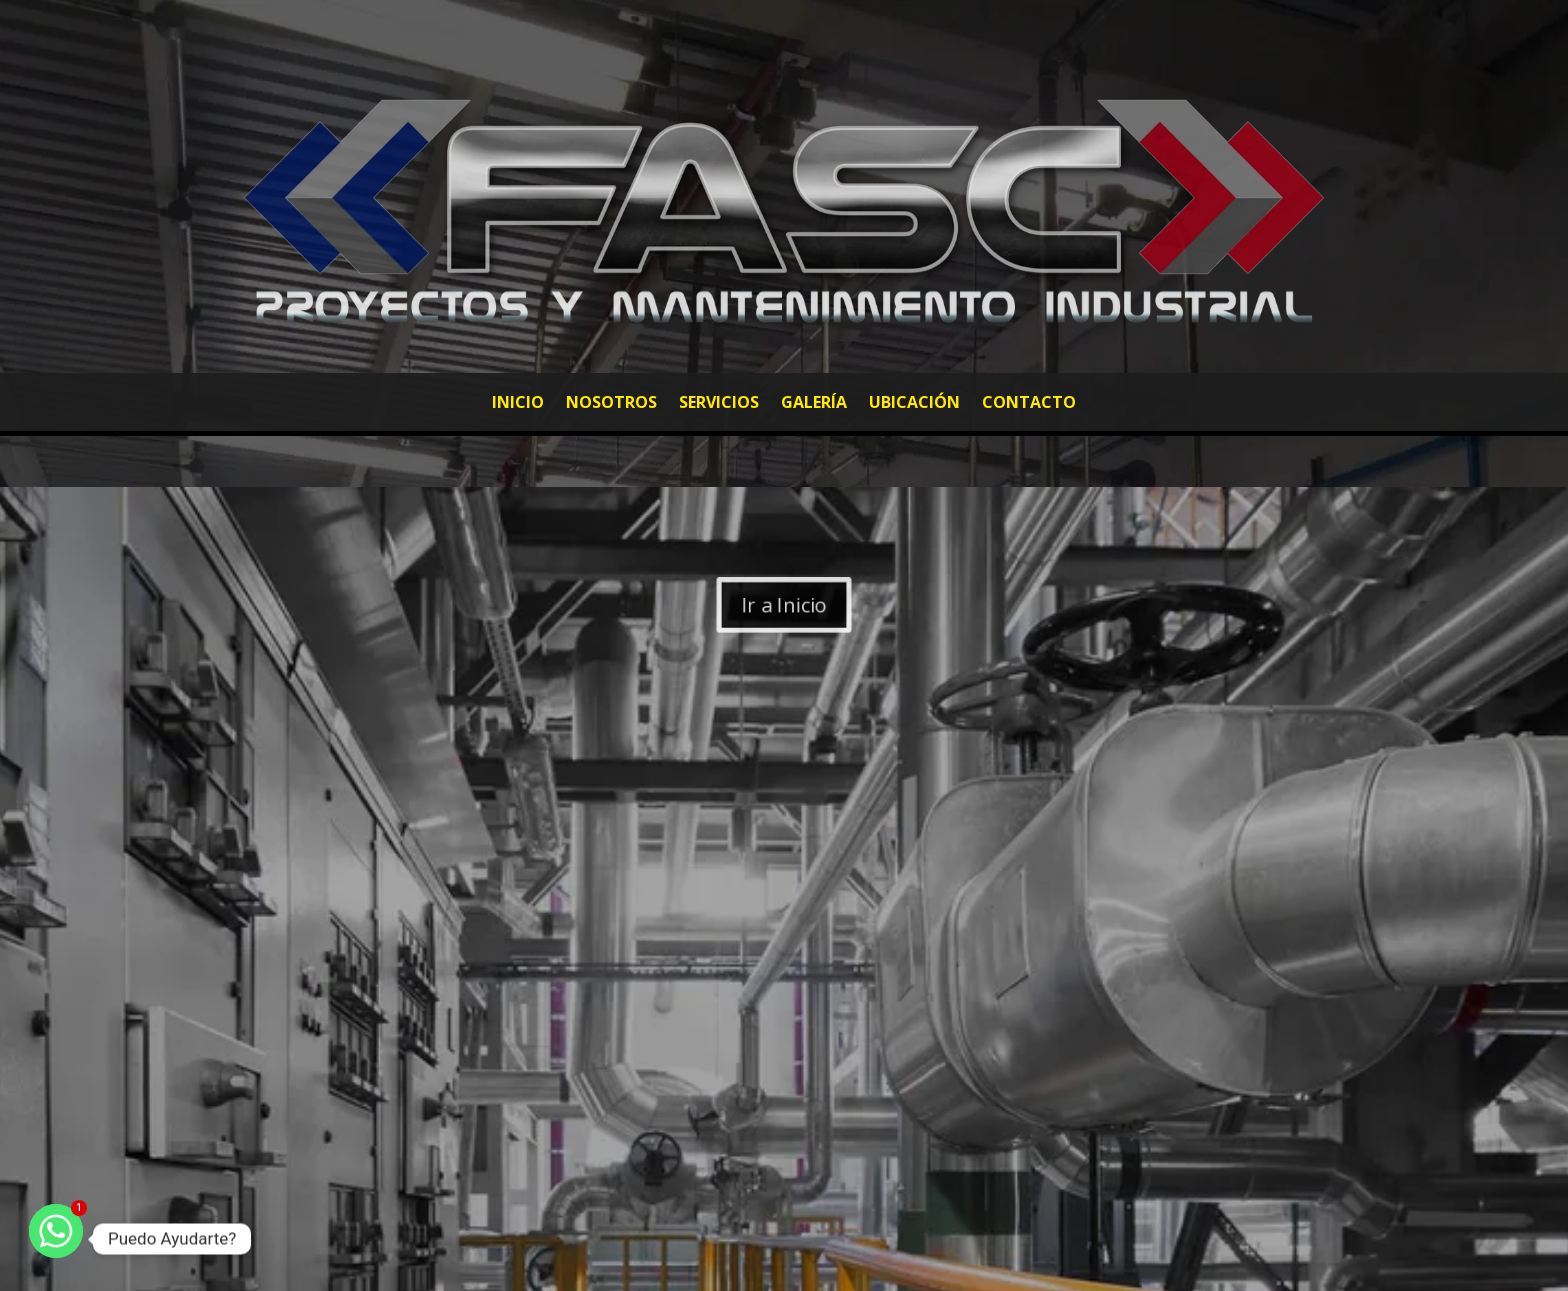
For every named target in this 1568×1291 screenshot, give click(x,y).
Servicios (719, 404)
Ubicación (914, 404)
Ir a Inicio (784, 604)
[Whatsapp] (56, 1239)
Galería (814, 404)
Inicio (518, 404)
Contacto (1029, 404)
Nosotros (611, 404)
